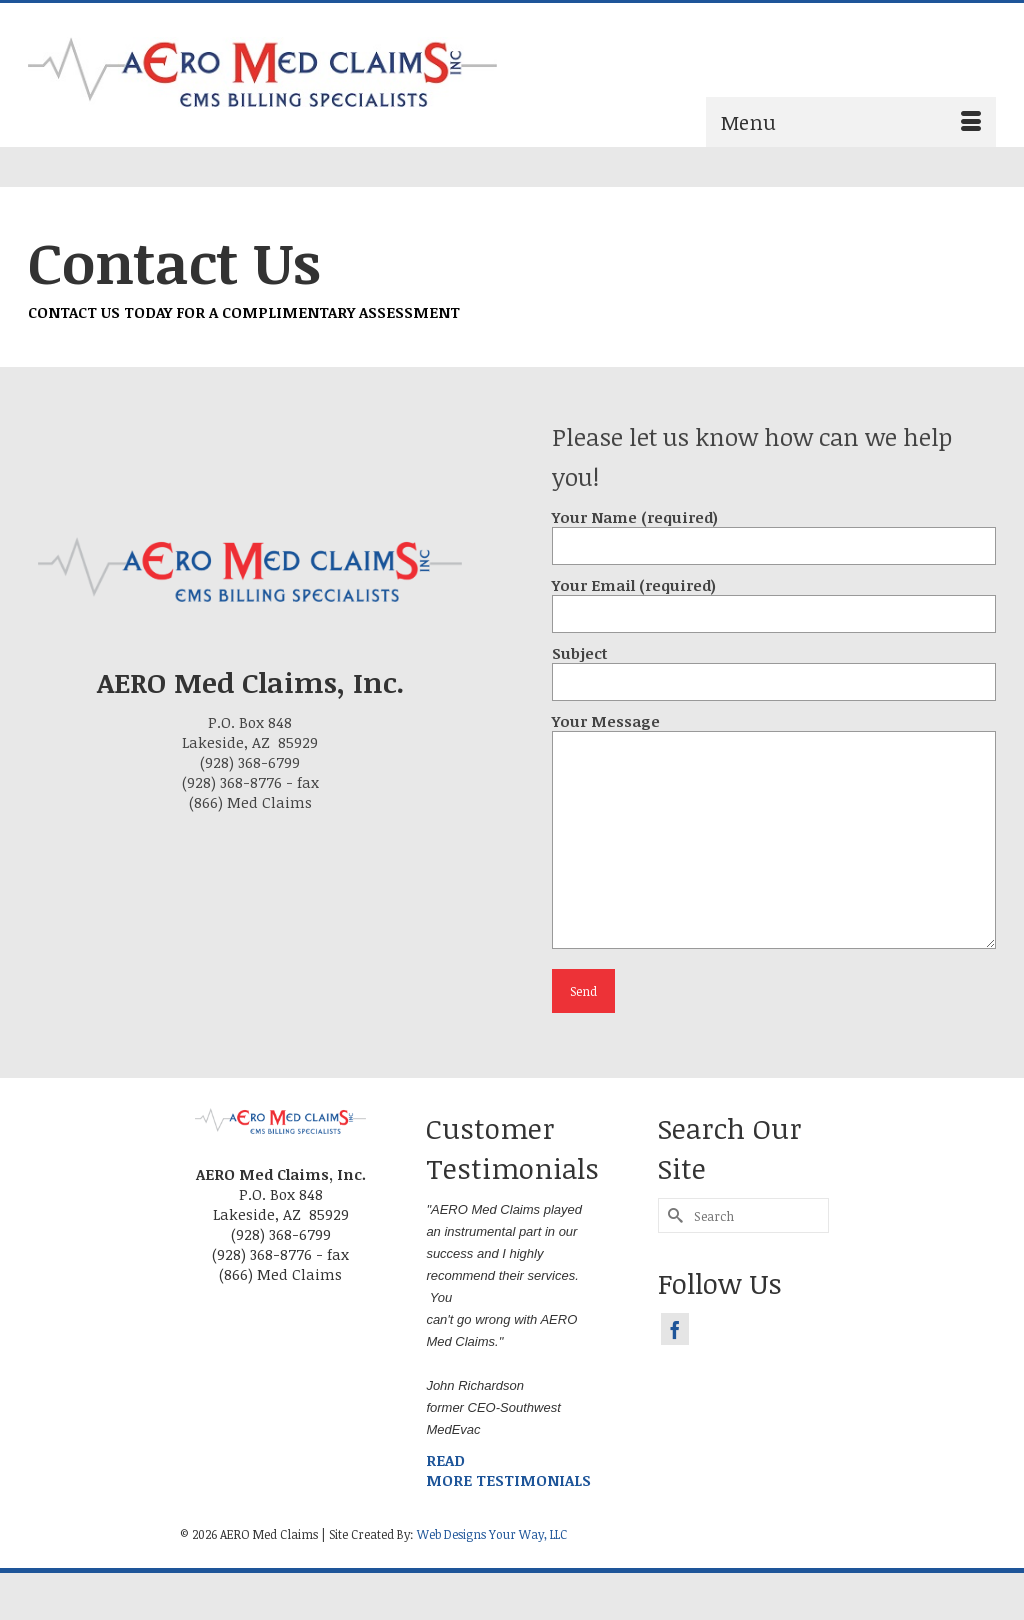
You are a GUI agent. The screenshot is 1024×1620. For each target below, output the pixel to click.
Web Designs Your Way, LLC (492, 1534)
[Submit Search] (673, 1215)
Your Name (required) (774, 531)
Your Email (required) (774, 599)
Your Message (774, 731)
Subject (774, 667)
